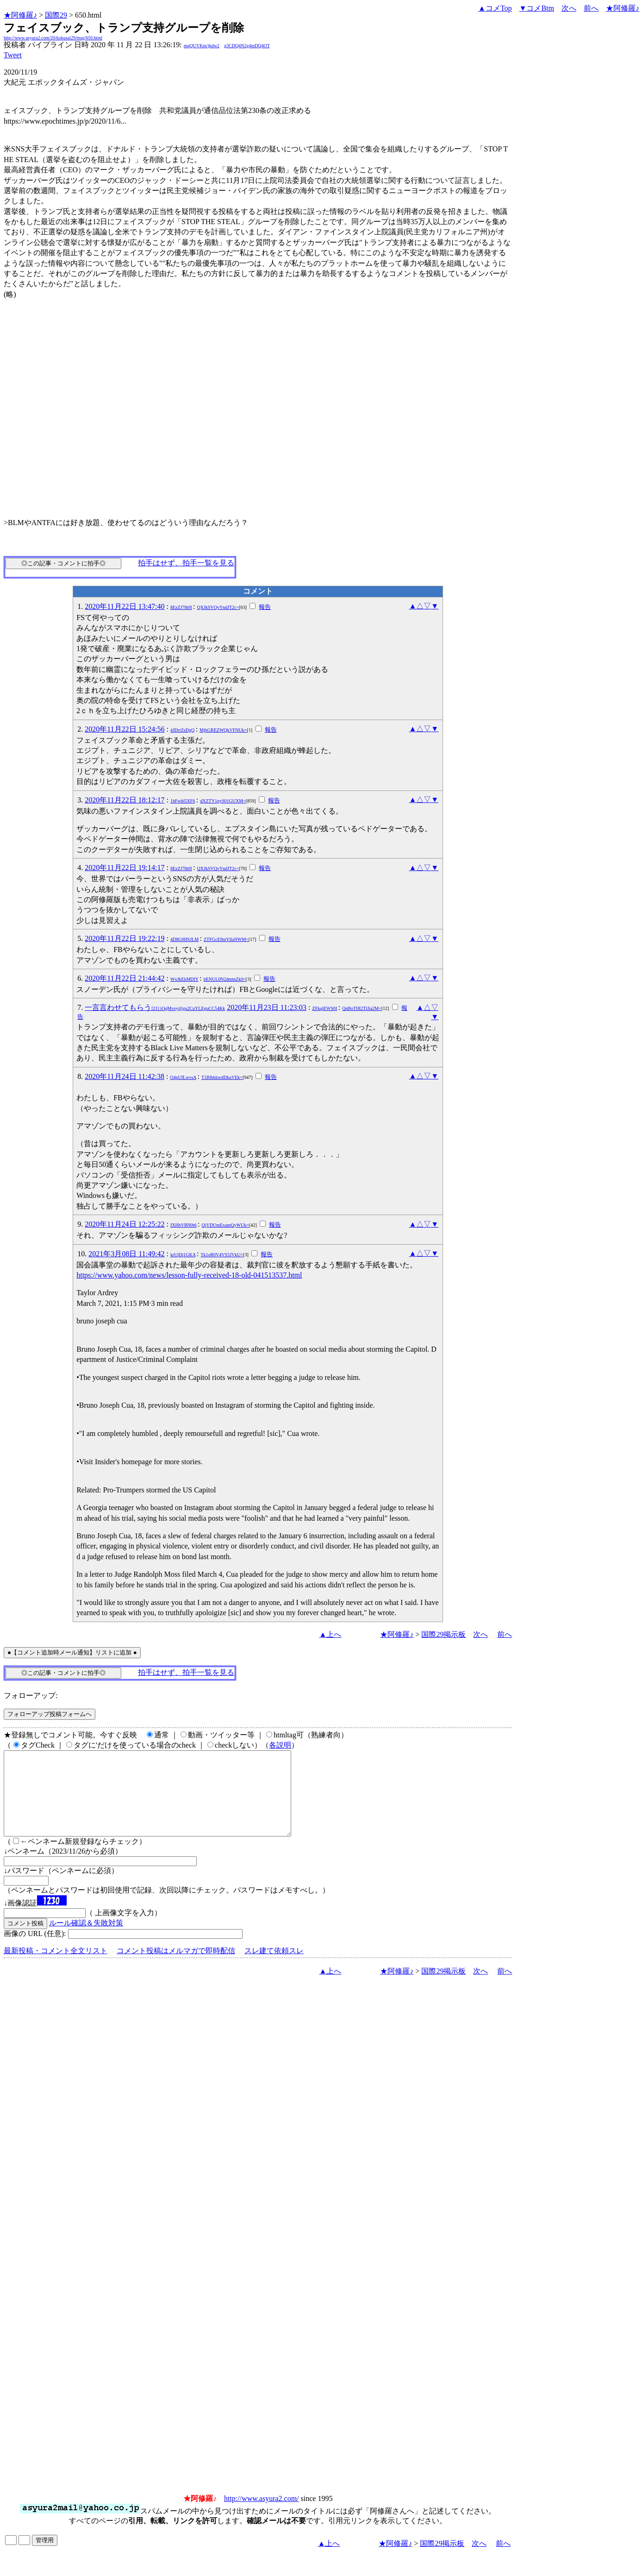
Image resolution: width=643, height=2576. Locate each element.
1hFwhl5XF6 (182, 800)
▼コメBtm (536, 8)
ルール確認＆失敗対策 (86, 1939)
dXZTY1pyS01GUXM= (222, 800)
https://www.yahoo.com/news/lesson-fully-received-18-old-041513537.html (189, 1275)
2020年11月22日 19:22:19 (124, 938)
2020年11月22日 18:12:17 (124, 800)
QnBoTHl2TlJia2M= (361, 1008)
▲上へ (330, 1634)
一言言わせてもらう (155, 1007)
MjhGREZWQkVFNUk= (223, 730)
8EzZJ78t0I (181, 607)
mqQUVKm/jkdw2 (201, 45)
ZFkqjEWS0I (324, 1008)
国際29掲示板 (443, 1634)
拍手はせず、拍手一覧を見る (186, 563)
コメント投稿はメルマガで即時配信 (176, 1967)
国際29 (56, 15)
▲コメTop (495, 8)
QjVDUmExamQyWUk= (225, 1225)
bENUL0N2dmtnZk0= (225, 979)
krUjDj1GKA (182, 1254)
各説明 (280, 1745)
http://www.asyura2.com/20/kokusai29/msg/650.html (53, 37)
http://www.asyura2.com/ (261, 2515)
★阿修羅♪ (20, 15)
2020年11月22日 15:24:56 (124, 729)
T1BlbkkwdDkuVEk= (222, 1077)
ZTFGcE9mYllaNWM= (226, 939)
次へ (569, 8)
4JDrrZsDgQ (182, 730)
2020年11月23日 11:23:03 (266, 1007)
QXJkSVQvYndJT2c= (218, 607)
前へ (591, 8)
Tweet (13, 55)
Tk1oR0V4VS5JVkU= (221, 1254)
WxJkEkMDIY (184, 979)
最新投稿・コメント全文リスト (55, 1967)
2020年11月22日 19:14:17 (124, 867)
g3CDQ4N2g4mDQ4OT (247, 45)
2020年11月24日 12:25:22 (124, 1224)
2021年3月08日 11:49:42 (126, 1254)
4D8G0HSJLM (184, 939)
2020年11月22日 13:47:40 (124, 606)
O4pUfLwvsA (183, 1077)
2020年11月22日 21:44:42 (124, 978)
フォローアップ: (30, 1695)
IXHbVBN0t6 (183, 1225)
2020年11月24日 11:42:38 (124, 1076)
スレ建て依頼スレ (274, 1967)
